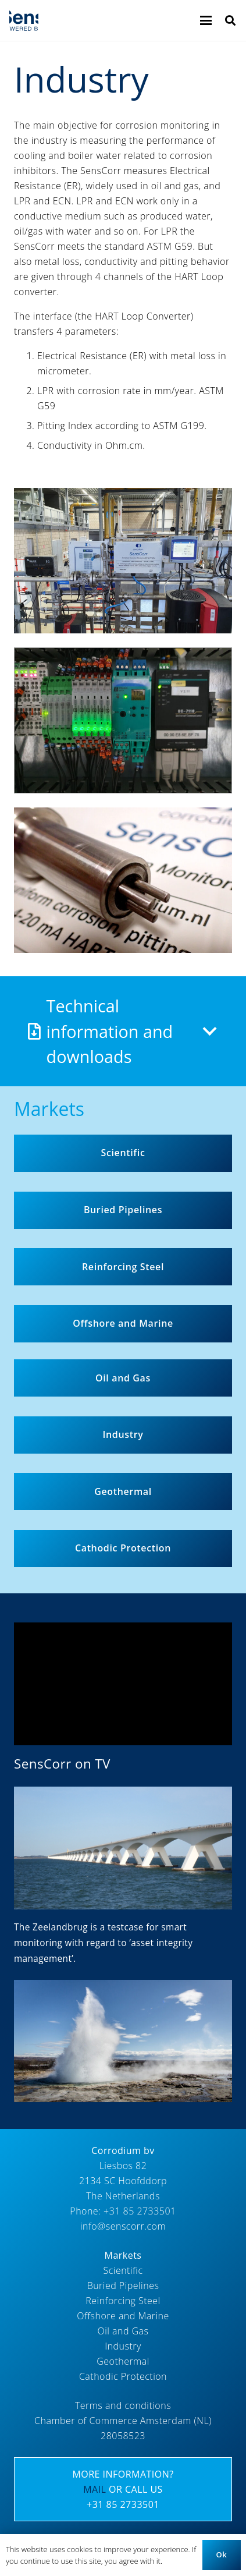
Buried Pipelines (123, 2285)
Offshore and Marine (123, 2315)
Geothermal (123, 2361)
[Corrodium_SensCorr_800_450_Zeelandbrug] (123, 1848)
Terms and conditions (123, 2405)
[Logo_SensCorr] (23, 20)
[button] (205, 20)
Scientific (123, 2270)
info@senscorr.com (123, 2226)
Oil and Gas (123, 2331)
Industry (123, 2346)
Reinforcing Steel (122, 2300)
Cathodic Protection (123, 2376)
